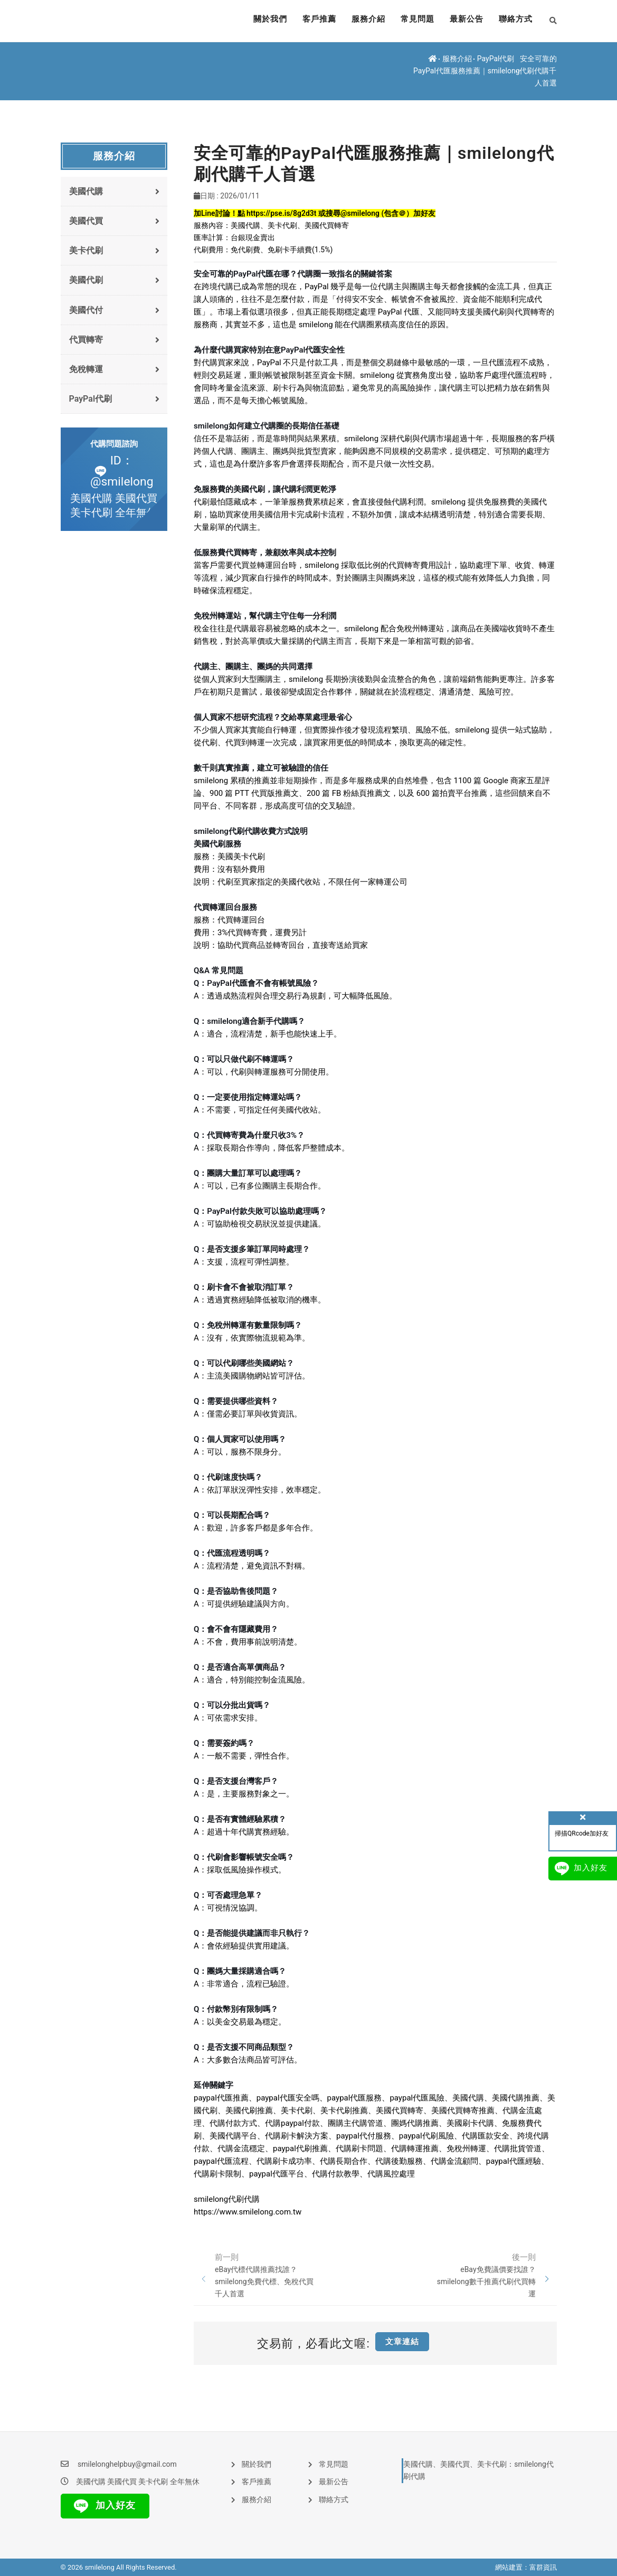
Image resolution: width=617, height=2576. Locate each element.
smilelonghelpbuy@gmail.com (127, 2464)
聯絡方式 (514, 21)
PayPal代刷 (496, 58)
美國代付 (114, 310)
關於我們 (256, 21)
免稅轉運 (114, 369)
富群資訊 (543, 2567)
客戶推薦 (308, 21)
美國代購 (114, 191)
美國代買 (114, 221)
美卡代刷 (114, 250)
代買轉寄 (114, 340)
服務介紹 (359, 21)
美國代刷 (114, 280)
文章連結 (402, 2341)
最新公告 (463, 21)
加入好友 (102, 2506)
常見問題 (411, 21)
